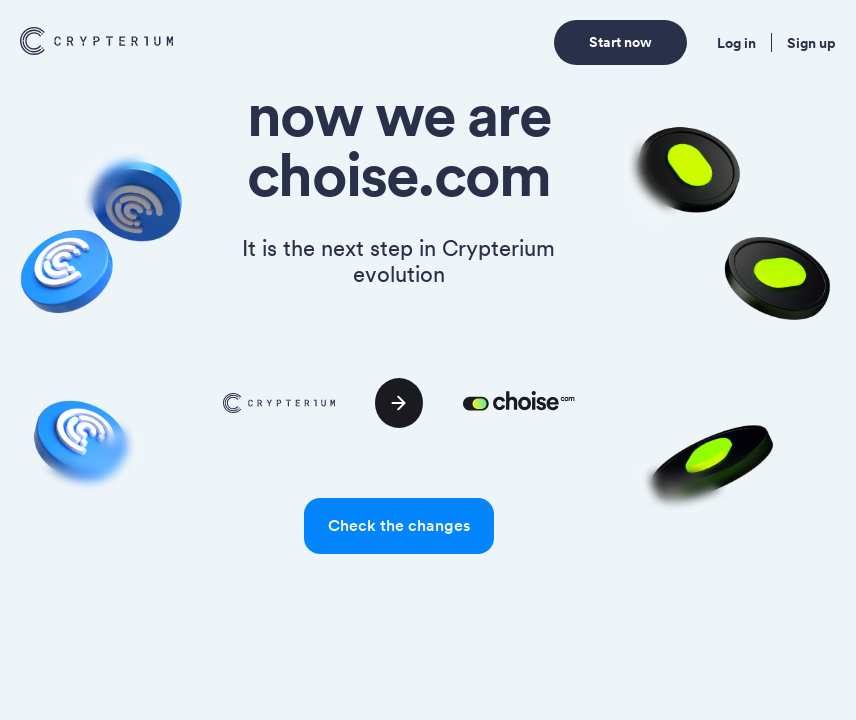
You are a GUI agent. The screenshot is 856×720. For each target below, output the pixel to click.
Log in (736, 43)
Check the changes (399, 525)
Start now (620, 42)
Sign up (811, 43)
